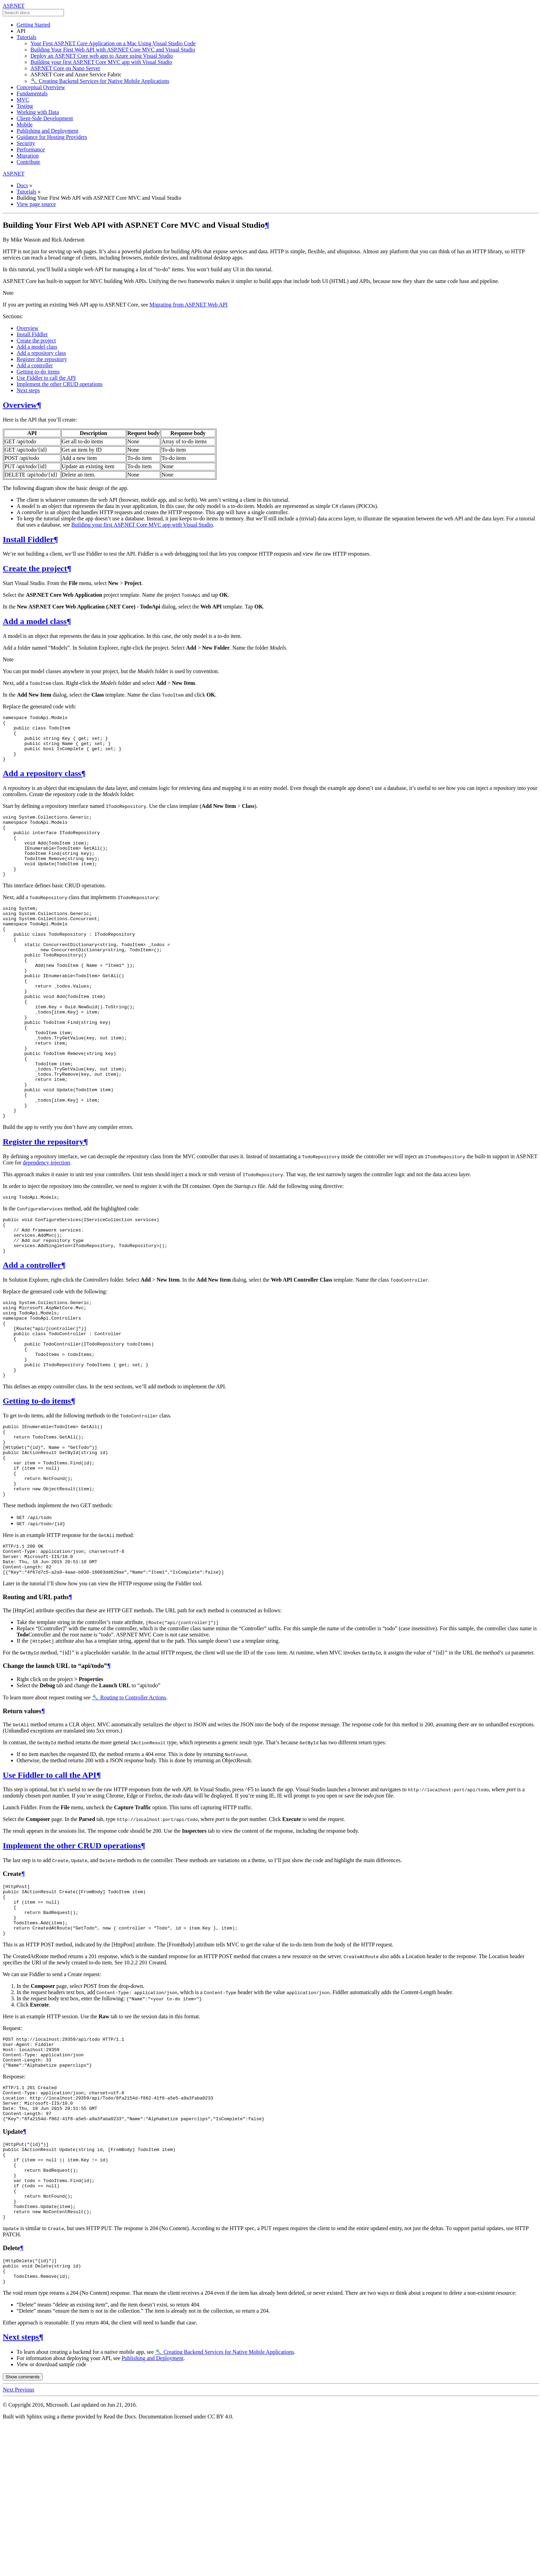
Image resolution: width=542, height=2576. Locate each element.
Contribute (28, 162)
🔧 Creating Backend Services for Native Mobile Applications (99, 81)
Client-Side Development (45, 118)
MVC (23, 100)
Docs (22, 185)
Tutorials (26, 37)
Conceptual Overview (41, 87)
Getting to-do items (38, 372)
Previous (24, 2543)
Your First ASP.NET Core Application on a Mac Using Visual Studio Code (113, 43)
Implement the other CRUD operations (60, 384)
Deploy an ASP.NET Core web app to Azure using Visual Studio (101, 56)
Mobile (24, 125)
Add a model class (37, 347)
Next (9, 2543)
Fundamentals (32, 93)
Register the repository (42, 359)
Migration (28, 156)
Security (26, 143)
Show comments (23, 2530)
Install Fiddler (32, 334)
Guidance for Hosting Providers (52, 137)
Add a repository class (41, 353)
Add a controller (35, 365)
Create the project (36, 340)
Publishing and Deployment (47, 131)
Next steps (28, 390)
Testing (25, 106)
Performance (31, 149)
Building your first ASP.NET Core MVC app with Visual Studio (101, 62)
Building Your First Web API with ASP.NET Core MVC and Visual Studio (112, 50)
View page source (36, 204)
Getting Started (33, 25)
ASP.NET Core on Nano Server (65, 68)
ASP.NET (14, 6)
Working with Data (38, 112)
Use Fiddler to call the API (46, 378)
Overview (27, 328)
